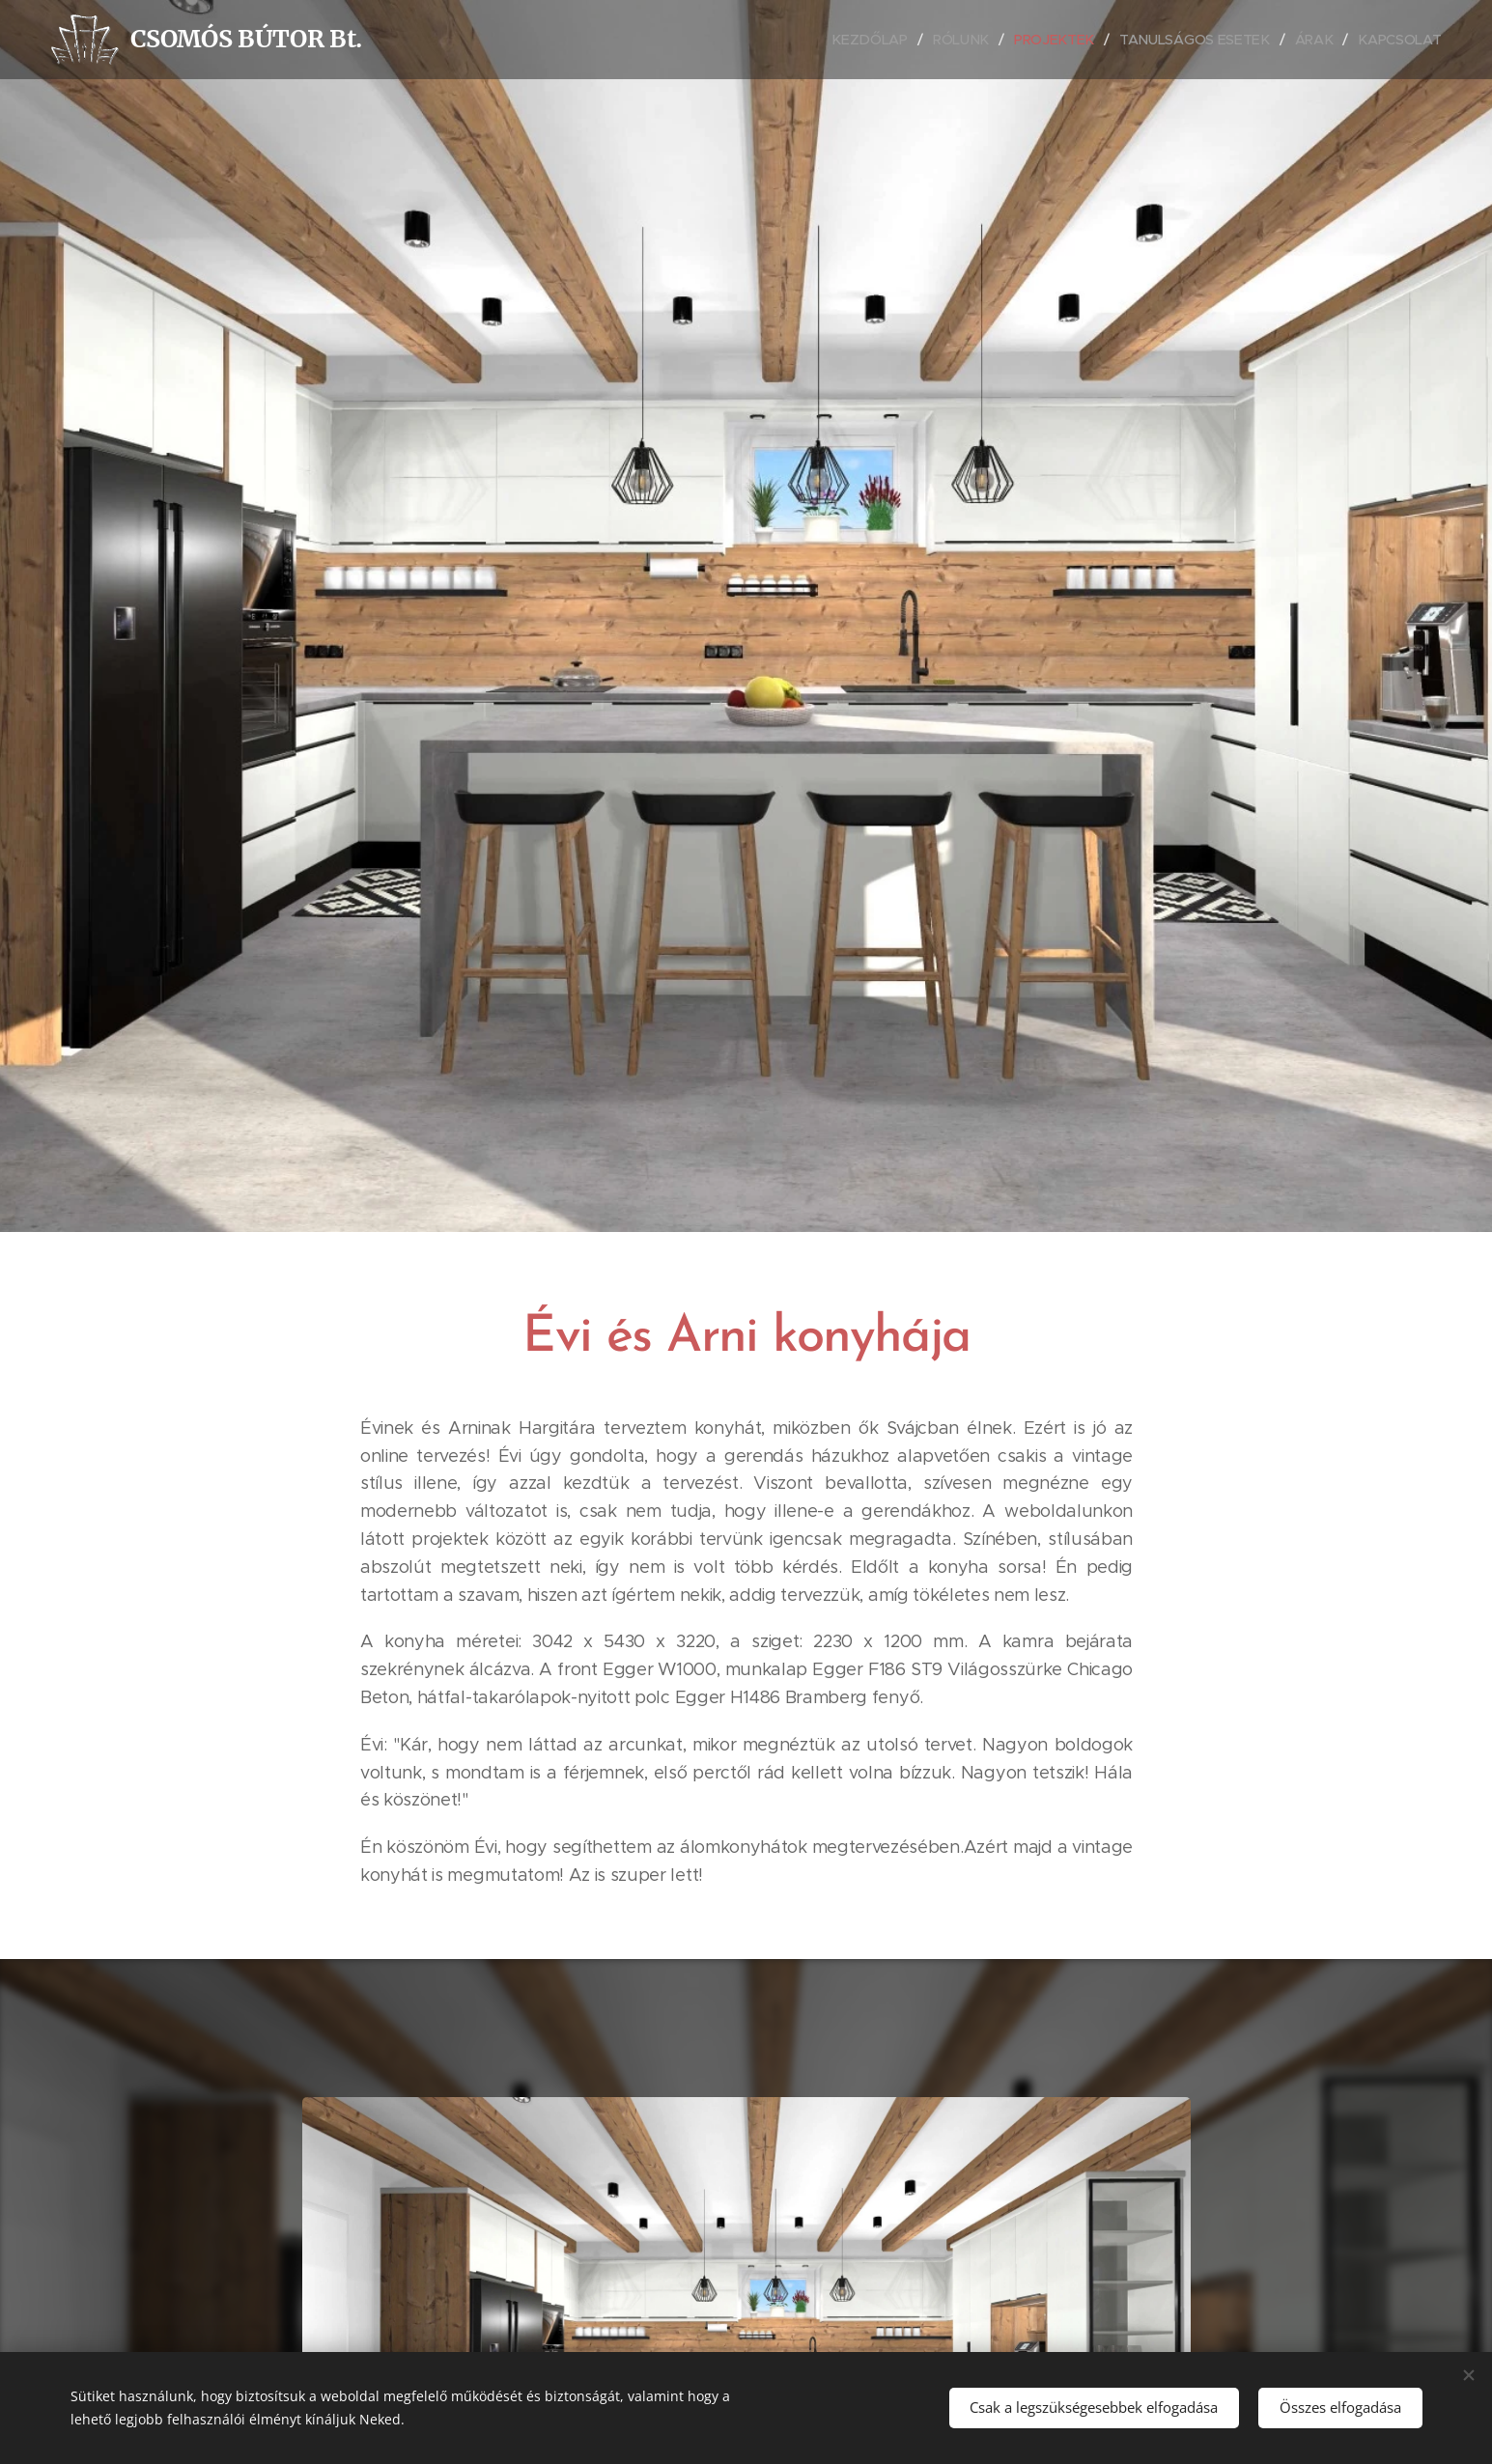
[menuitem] (877, 39)
